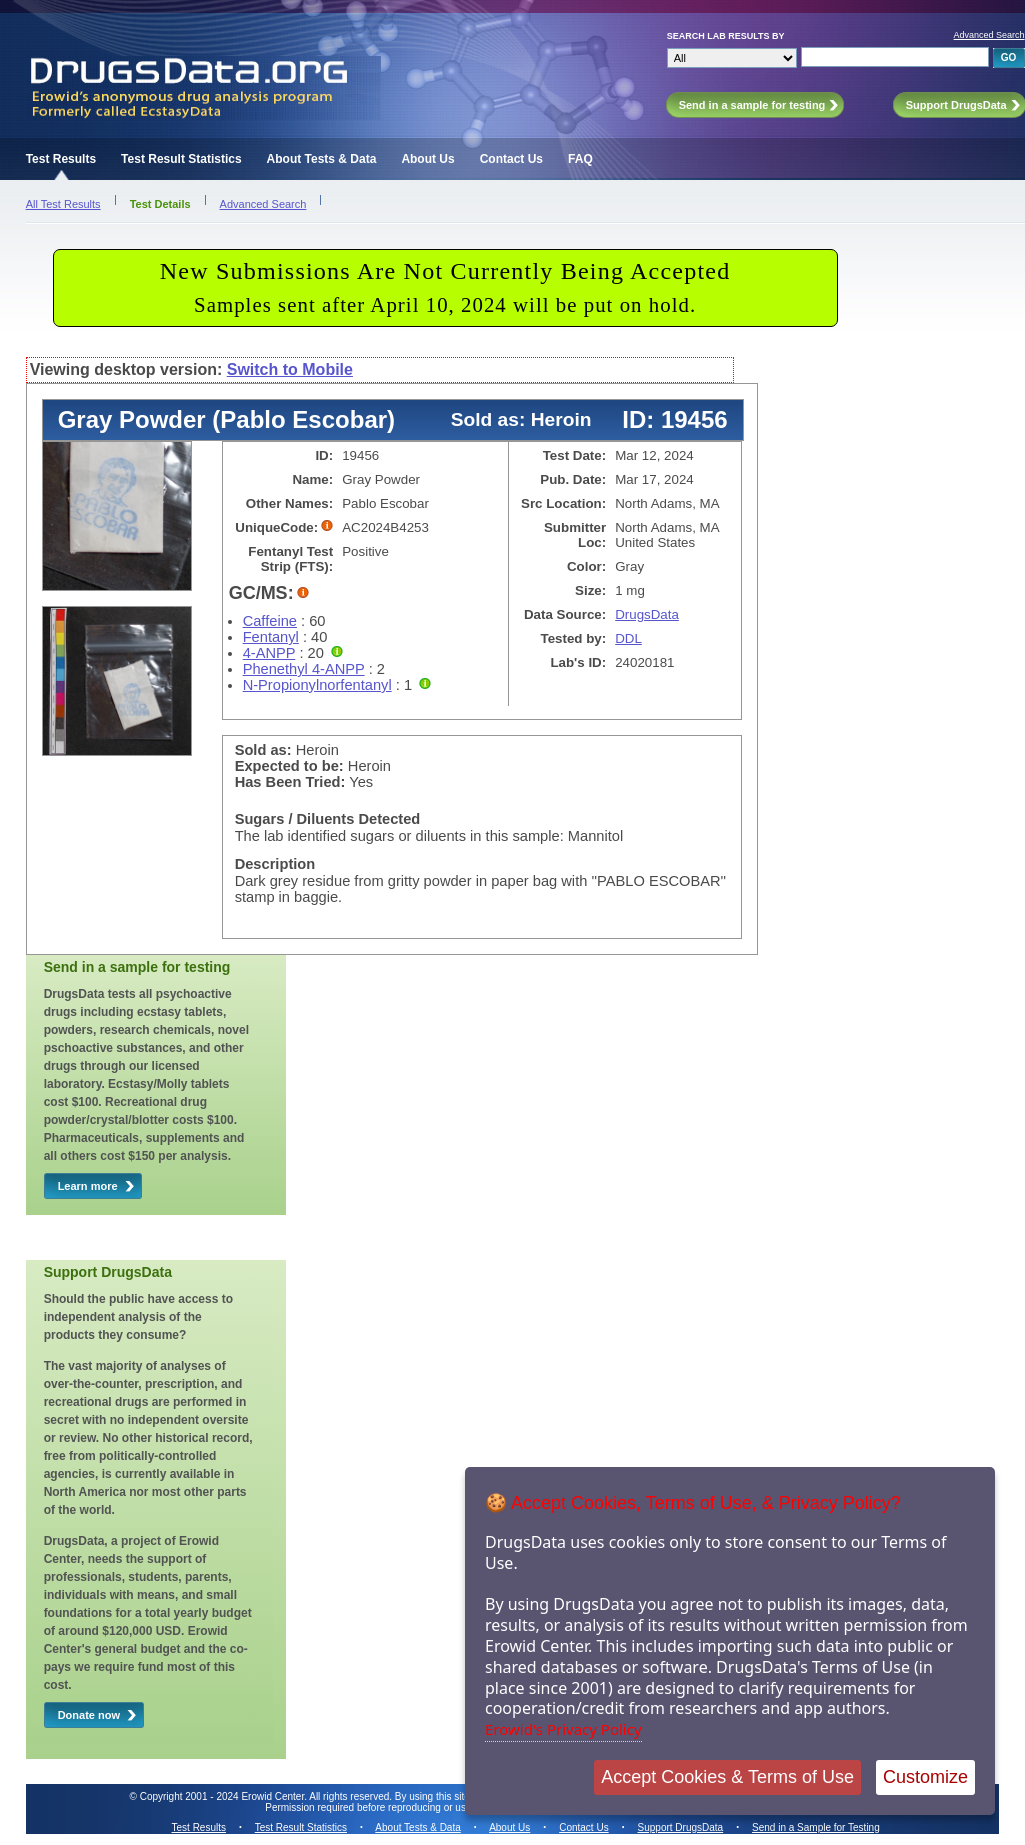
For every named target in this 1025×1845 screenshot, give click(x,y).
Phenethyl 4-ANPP (304, 669)
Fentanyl (271, 637)
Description (275, 864)
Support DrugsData (681, 1827)
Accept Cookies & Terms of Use (727, 1777)
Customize (925, 1777)
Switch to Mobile (290, 369)
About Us (427, 159)
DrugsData (647, 614)
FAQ (580, 159)
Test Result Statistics (181, 159)
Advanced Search (989, 35)
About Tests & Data (322, 159)
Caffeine (270, 621)
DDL (628, 638)
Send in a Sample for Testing (816, 1827)
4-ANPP (269, 653)
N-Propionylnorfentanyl (317, 685)
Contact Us (511, 159)
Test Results (61, 159)
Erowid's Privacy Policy (563, 1729)
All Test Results (63, 204)
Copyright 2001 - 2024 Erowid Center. (223, 1796)
